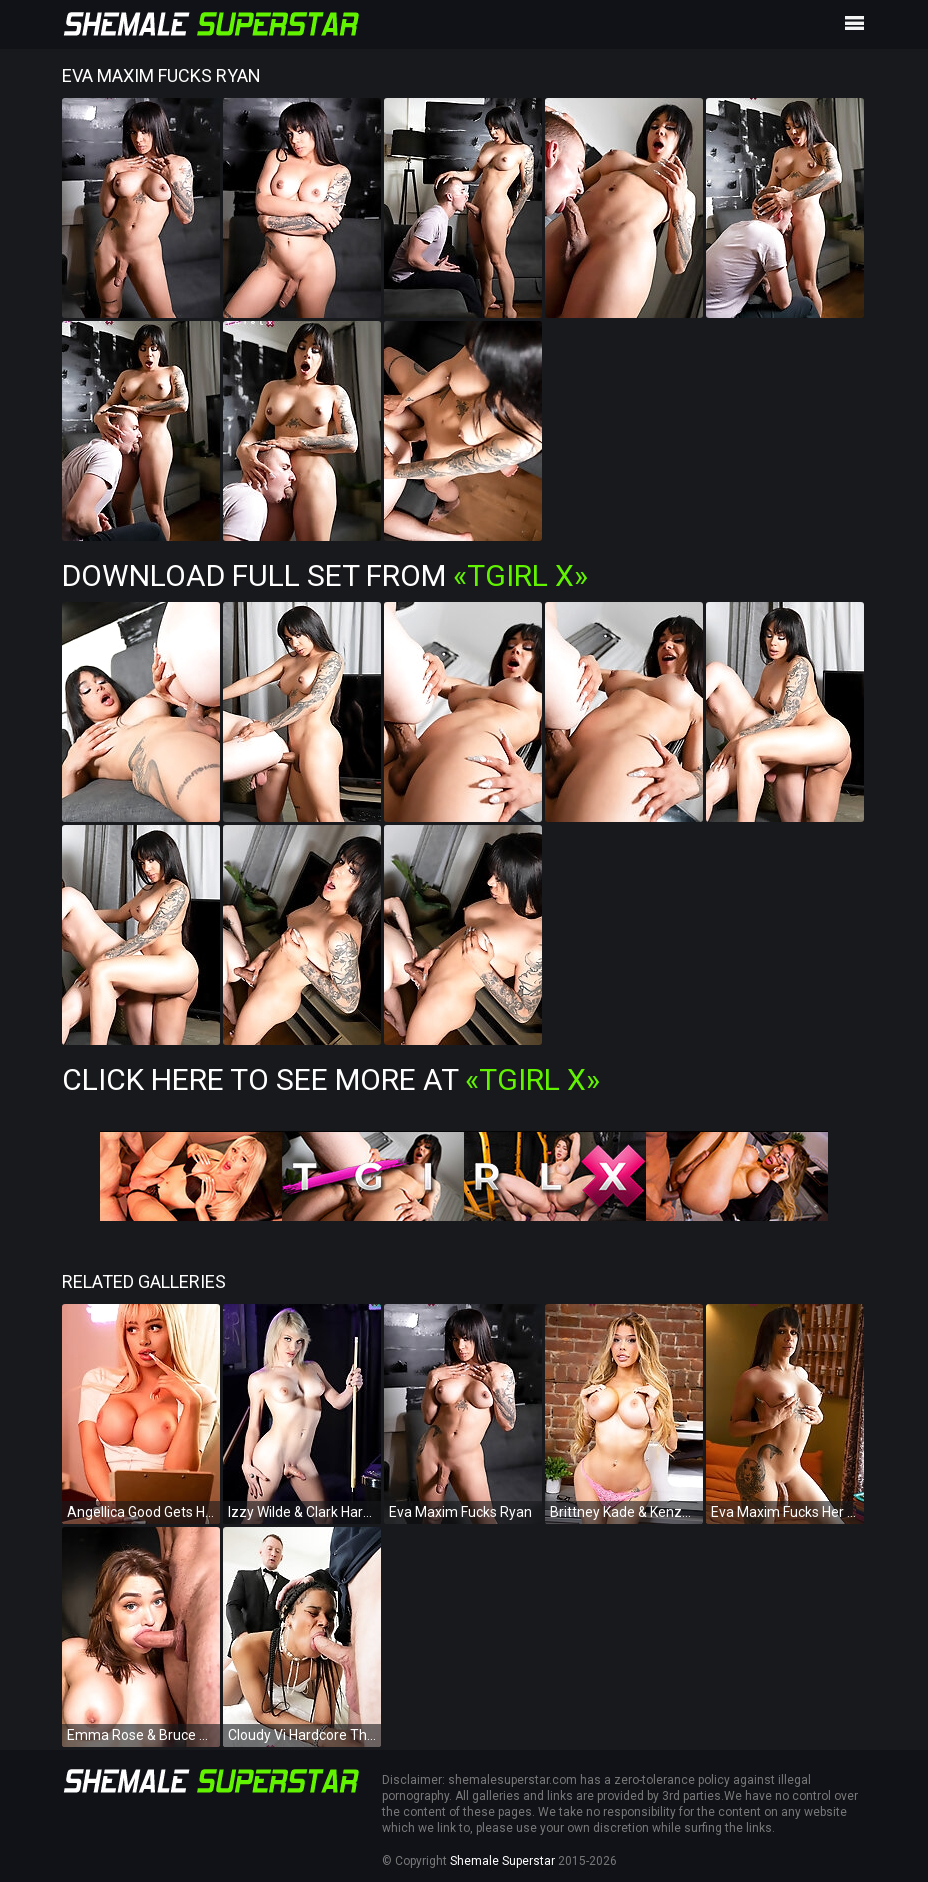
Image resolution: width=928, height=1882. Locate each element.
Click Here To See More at (331, 1079)
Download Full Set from (325, 575)
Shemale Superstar (502, 1861)
